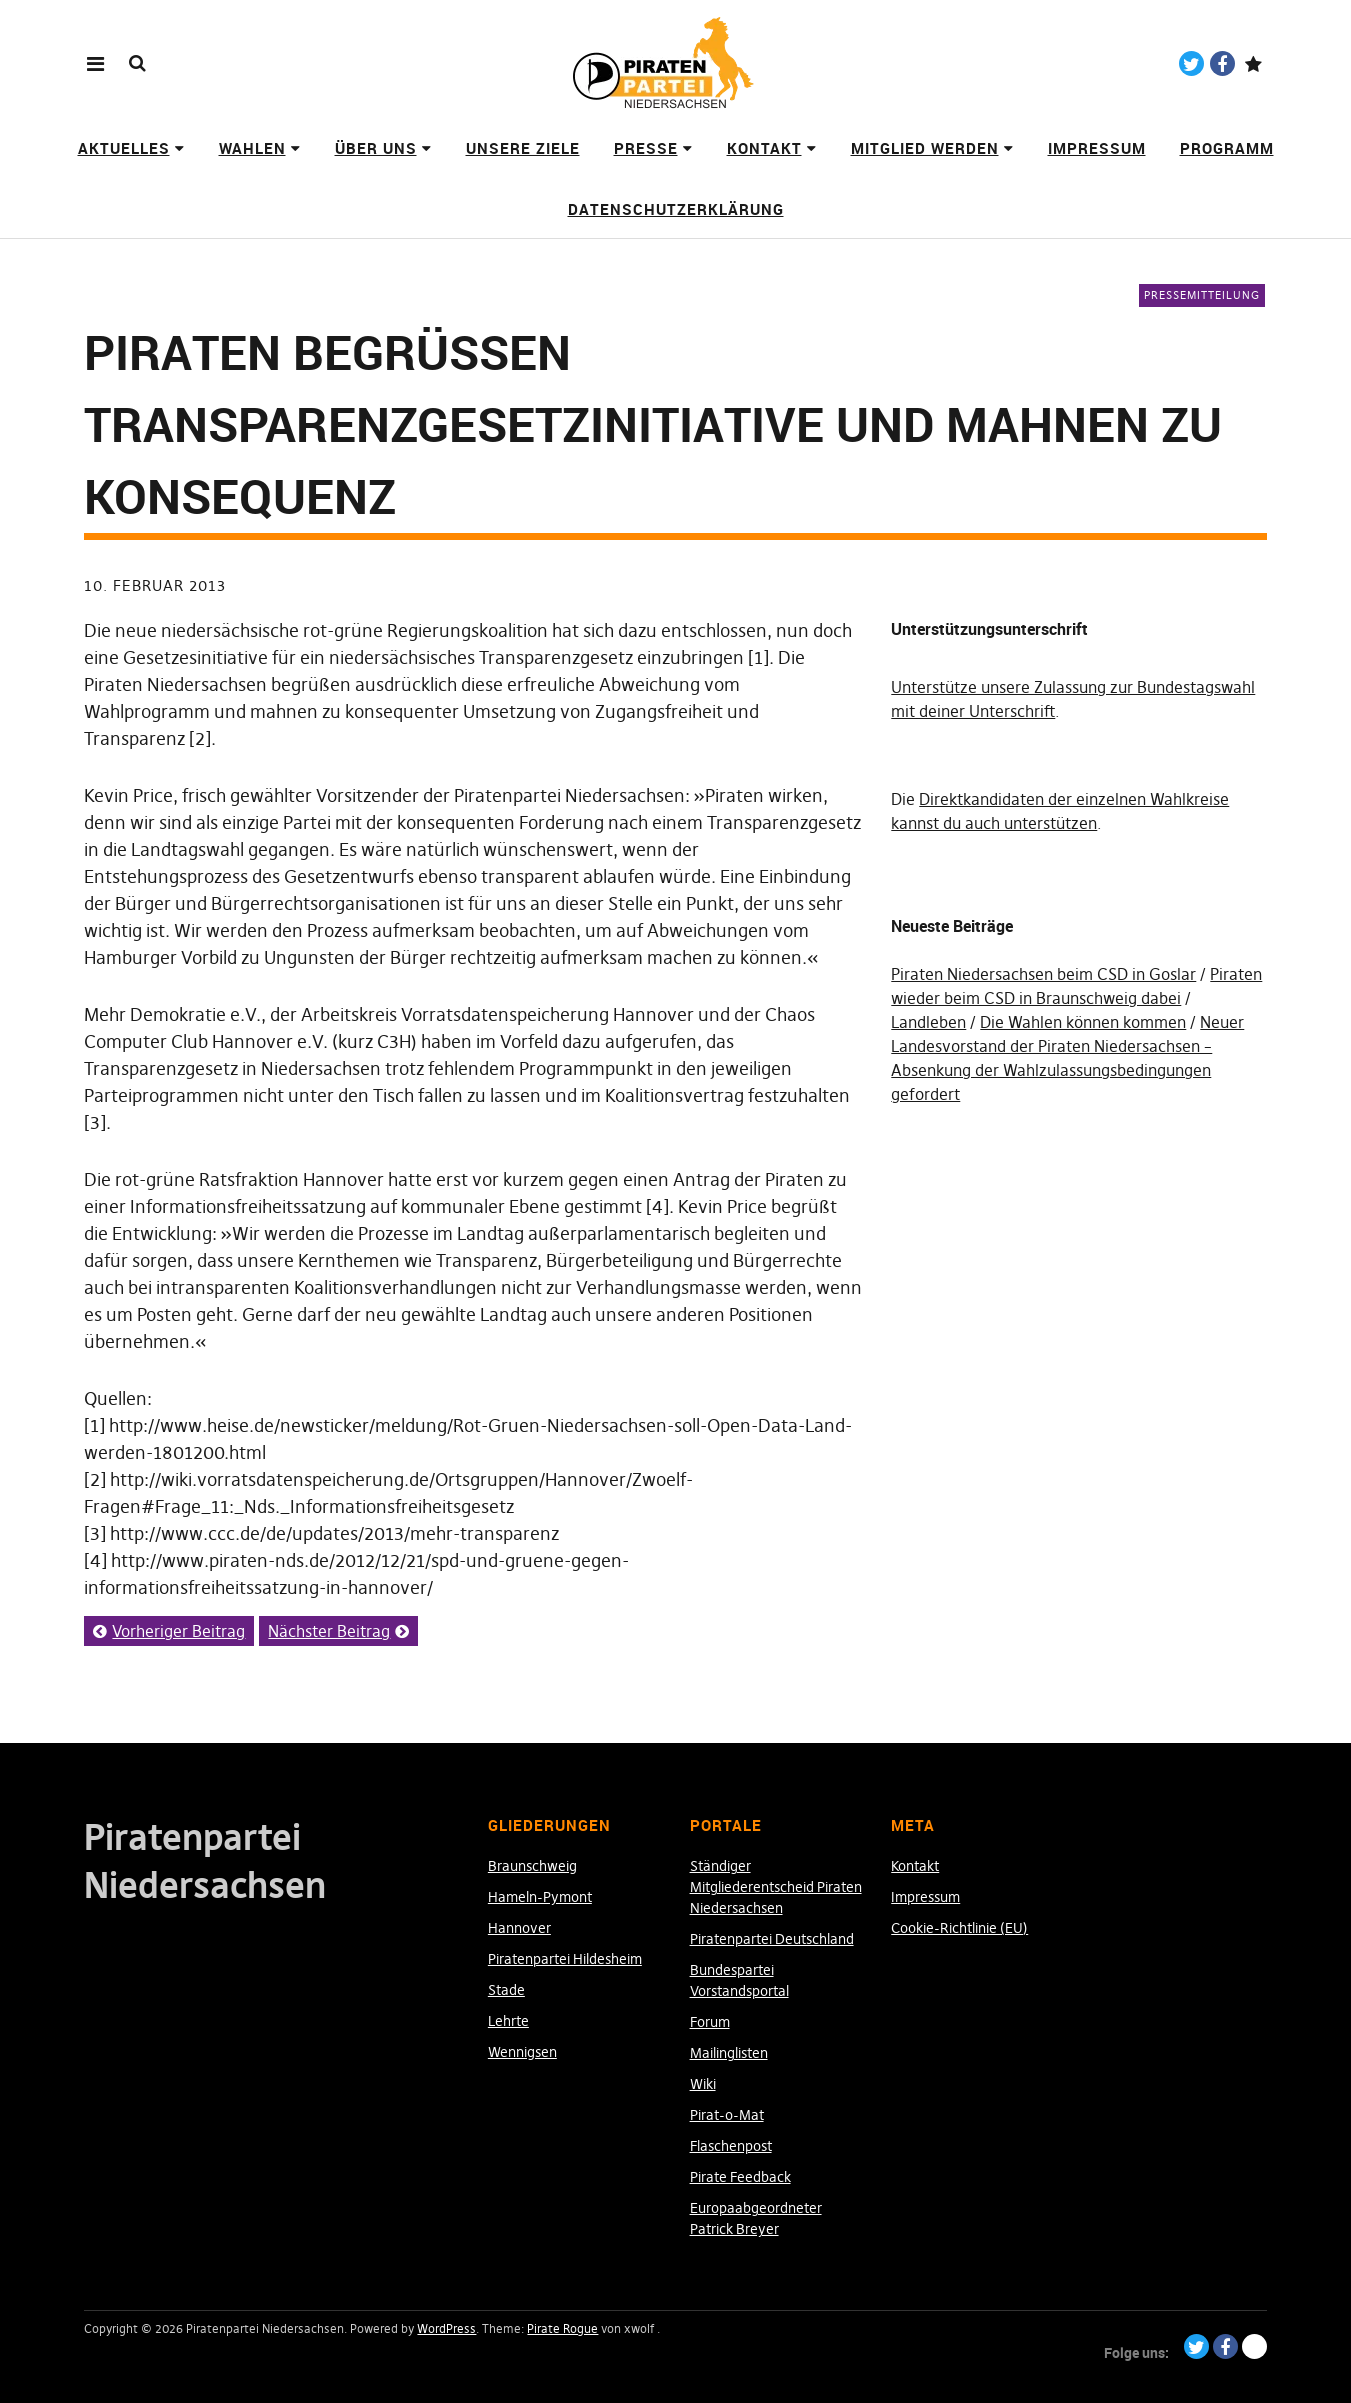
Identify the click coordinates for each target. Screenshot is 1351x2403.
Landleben (928, 1022)
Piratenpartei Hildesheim (565, 1959)
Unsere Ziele (523, 148)
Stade (506, 1990)
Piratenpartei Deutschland (772, 1939)
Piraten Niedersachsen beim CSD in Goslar (1043, 974)
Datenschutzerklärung (676, 209)
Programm (1227, 148)
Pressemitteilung (1202, 295)
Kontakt (764, 148)
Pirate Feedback (740, 2177)
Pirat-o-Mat (727, 2115)
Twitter (1191, 63)
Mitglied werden (925, 148)
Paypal (1253, 63)
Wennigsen (522, 2052)
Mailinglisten (729, 2053)
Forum (710, 2022)
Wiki (703, 2084)
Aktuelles (124, 148)
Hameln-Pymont (540, 1897)
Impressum (1097, 148)
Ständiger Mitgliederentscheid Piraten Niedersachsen (776, 1887)
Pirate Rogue (562, 2328)
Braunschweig (532, 1866)
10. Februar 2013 (155, 585)
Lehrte (508, 2021)
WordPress (446, 2328)
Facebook (1222, 63)
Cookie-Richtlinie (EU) (959, 1928)
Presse (646, 148)
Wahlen (252, 148)
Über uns (376, 148)
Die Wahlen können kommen (1083, 1022)
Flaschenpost (731, 2146)
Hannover (519, 1928)
